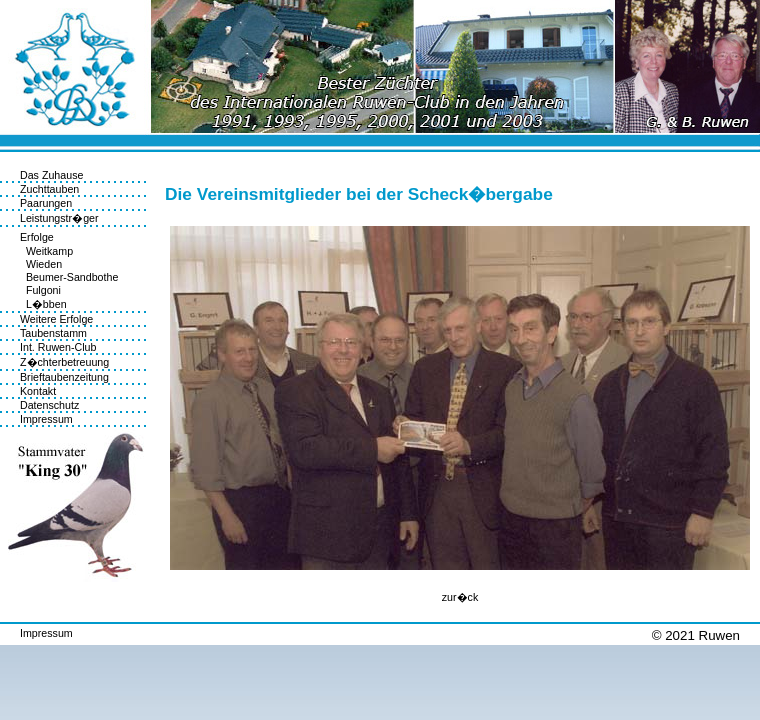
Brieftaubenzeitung (64, 377)
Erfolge (37, 237)
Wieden (41, 264)
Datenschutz (49, 405)
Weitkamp (46, 251)
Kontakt (38, 391)
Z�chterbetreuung (64, 362)
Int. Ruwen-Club (58, 347)
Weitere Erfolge (56, 319)
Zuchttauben (49, 189)
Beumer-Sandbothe (69, 277)
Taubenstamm (53, 333)
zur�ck (460, 597)
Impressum (46, 419)
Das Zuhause (51, 175)
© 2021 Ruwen (696, 635)
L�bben (43, 304)
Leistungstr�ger (59, 218)
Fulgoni (40, 290)
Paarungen (46, 203)
